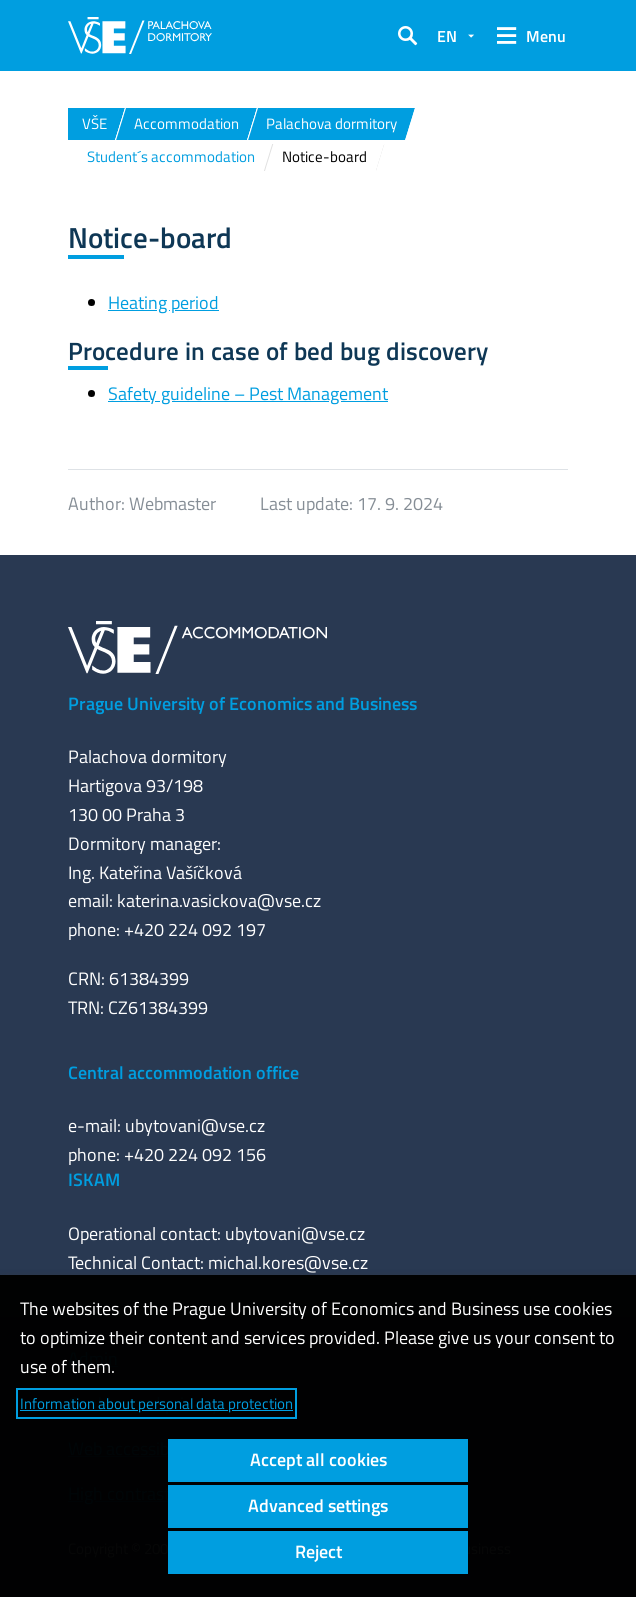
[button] (407, 36)
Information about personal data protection (156, 1403)
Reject (318, 1551)
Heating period (163, 302)
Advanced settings (318, 1505)
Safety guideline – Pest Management (248, 393)
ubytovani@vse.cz (195, 1125)
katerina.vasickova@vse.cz (219, 900)
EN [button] (447, 36)
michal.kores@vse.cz (288, 1262)
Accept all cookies (318, 1459)
